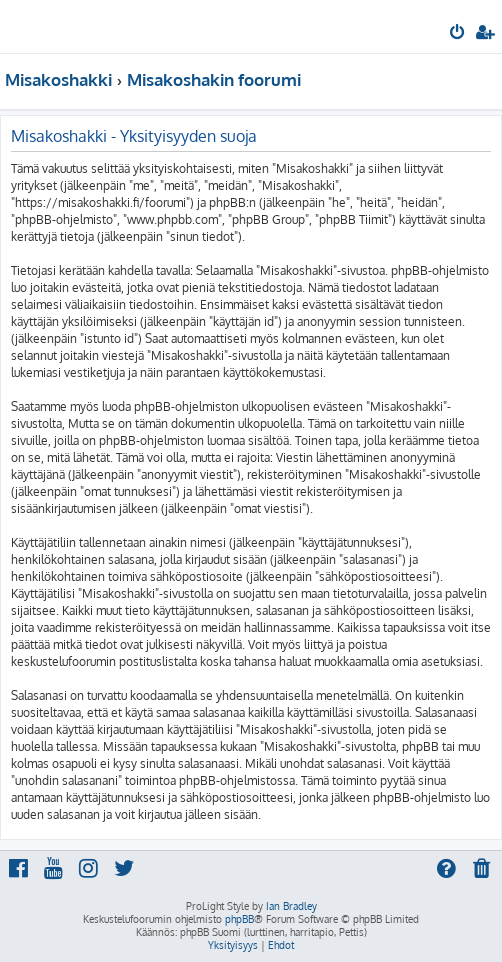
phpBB (239, 919)
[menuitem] (458, 34)
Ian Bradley (291, 906)
